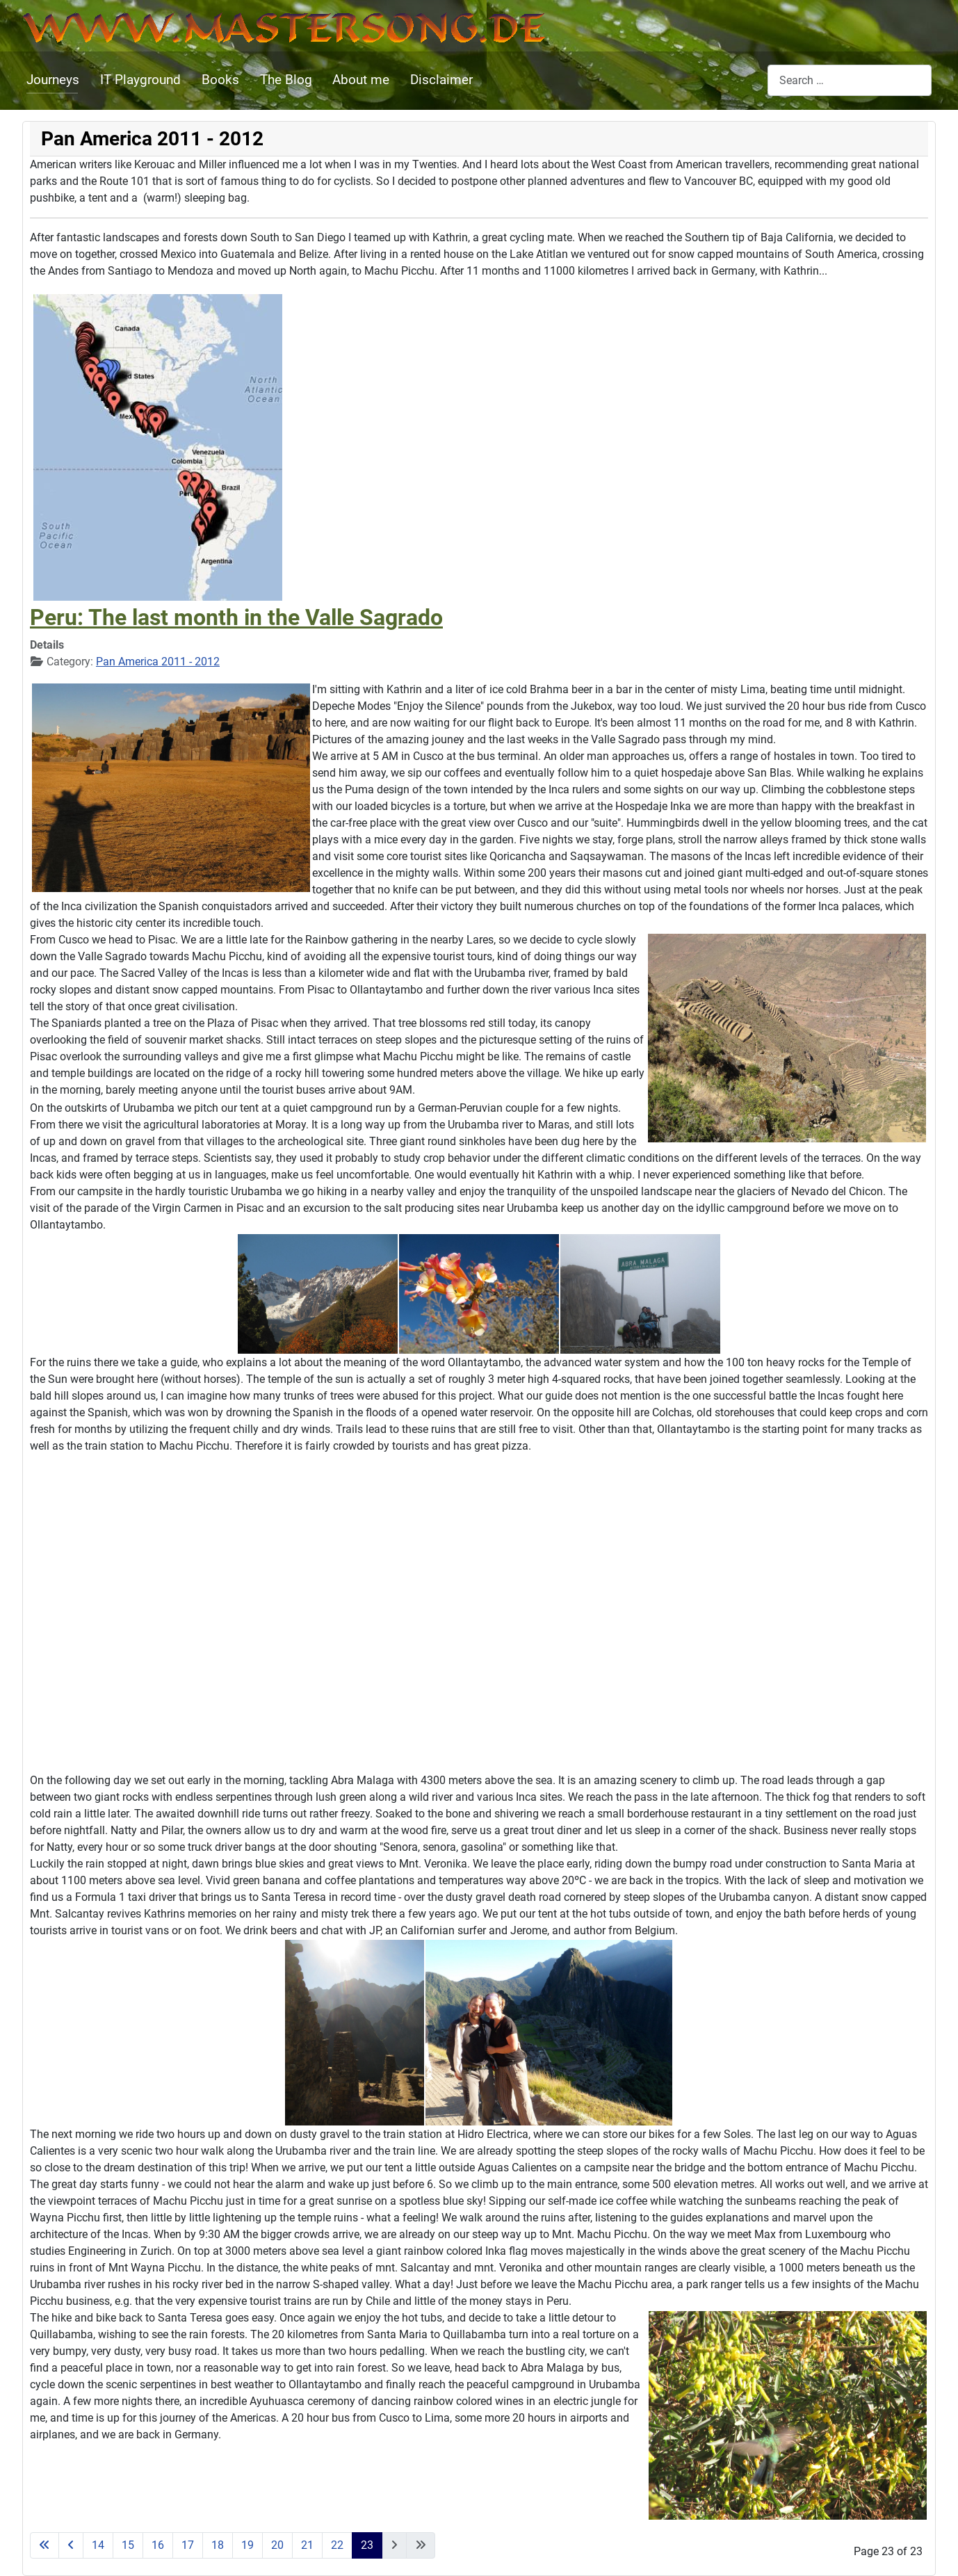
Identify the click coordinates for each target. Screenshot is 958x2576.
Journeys (52, 80)
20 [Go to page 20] (277, 2545)
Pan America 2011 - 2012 (158, 661)
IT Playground (140, 80)
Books (220, 80)
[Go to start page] (44, 2545)
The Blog (286, 80)
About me (360, 80)
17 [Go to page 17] (187, 2545)
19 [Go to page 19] (247, 2545)
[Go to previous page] (70, 2545)
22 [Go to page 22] (337, 2545)
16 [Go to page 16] (158, 2545)
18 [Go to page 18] (217, 2545)
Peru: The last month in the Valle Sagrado (236, 617)
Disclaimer (441, 80)
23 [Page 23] (367, 2545)
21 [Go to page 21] (307, 2545)
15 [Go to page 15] (128, 2545)
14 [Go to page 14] (98, 2545)
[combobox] (850, 80)
